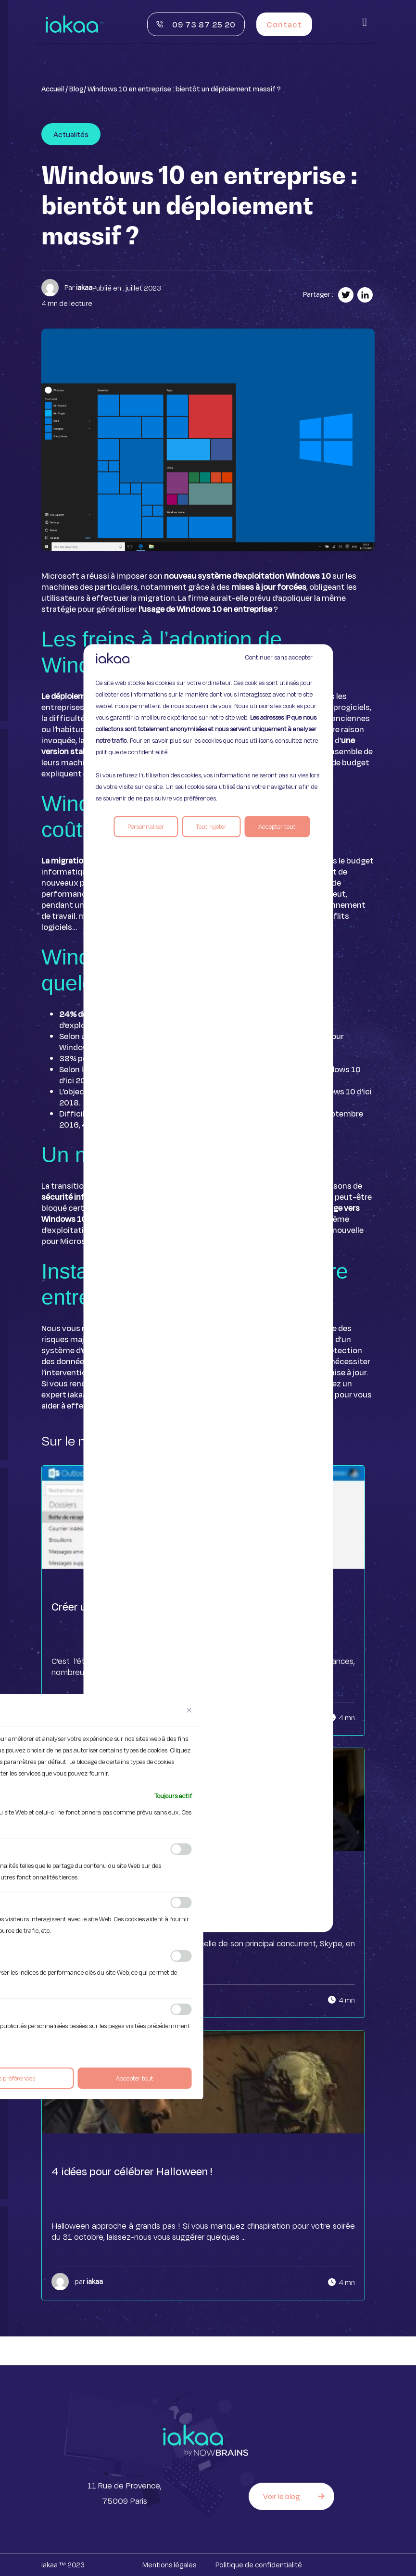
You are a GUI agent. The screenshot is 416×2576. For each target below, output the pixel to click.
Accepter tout (277, 826)
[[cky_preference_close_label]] (189, 1710)
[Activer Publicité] (181, 2009)
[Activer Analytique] (181, 1902)
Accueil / (55, 89)
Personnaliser (145, 826)
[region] (208, 1288)
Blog (76, 89)
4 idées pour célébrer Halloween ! (132, 2171)
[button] (364, 22)
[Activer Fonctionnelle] (181, 1849)
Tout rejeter (211, 826)
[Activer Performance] (181, 1956)
